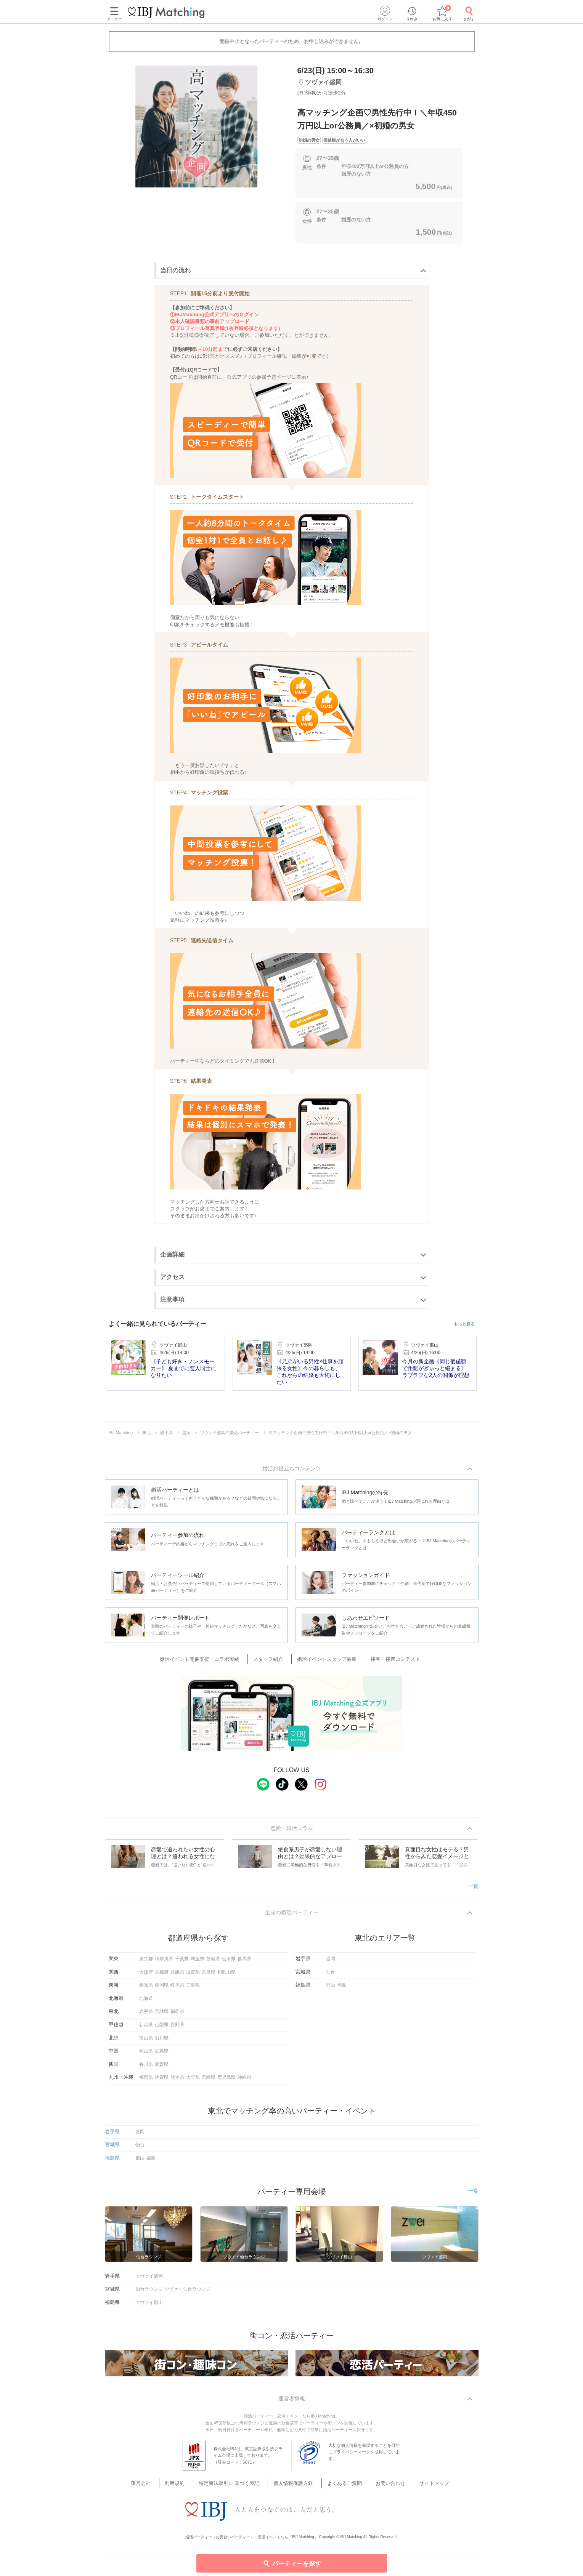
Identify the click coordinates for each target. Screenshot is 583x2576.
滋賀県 (193, 1975)
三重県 (193, 1989)
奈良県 (208, 1975)
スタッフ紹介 (272, 1660)
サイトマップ (418, 2488)
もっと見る (464, 1324)
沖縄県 (244, 2081)
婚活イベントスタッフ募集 (325, 1660)
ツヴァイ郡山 (149, 2306)
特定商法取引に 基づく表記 (236, 2488)
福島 (341, 1989)
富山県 (146, 2041)
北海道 (146, 2002)
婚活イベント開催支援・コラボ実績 (210, 1660)
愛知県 (146, 1989)
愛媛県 (162, 2068)
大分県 (193, 2081)
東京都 (146, 1962)
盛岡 (330, 1962)
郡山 (330, 1989)
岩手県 (146, 2015)
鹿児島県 (226, 2081)
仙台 (330, 1975)
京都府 (162, 1975)
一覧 (473, 1888)
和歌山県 (226, 1975)
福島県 (177, 2015)
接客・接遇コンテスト (388, 1660)
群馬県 (244, 1962)
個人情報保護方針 (295, 2488)
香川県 (146, 2068)
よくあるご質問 (340, 2488)
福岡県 (146, 2081)
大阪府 (146, 1975)
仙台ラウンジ (149, 2293)
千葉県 (182, 1962)
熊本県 (177, 2081)
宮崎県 (208, 2081)
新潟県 (146, 2028)
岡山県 (146, 2054)
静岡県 (162, 1989)
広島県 (162, 2054)
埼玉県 (197, 1962)
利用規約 (188, 2488)
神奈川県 (164, 1962)
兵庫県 (177, 1975)
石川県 (162, 2041)
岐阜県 (177, 1989)
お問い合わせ (380, 2488)
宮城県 (162, 2015)
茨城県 (213, 1962)
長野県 (177, 2028)
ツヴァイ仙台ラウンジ (187, 2293)
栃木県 (229, 1962)
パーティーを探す (291, 2563)
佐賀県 (162, 2081)
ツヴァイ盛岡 (149, 2279)
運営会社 (160, 2488)
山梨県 (162, 2028)
